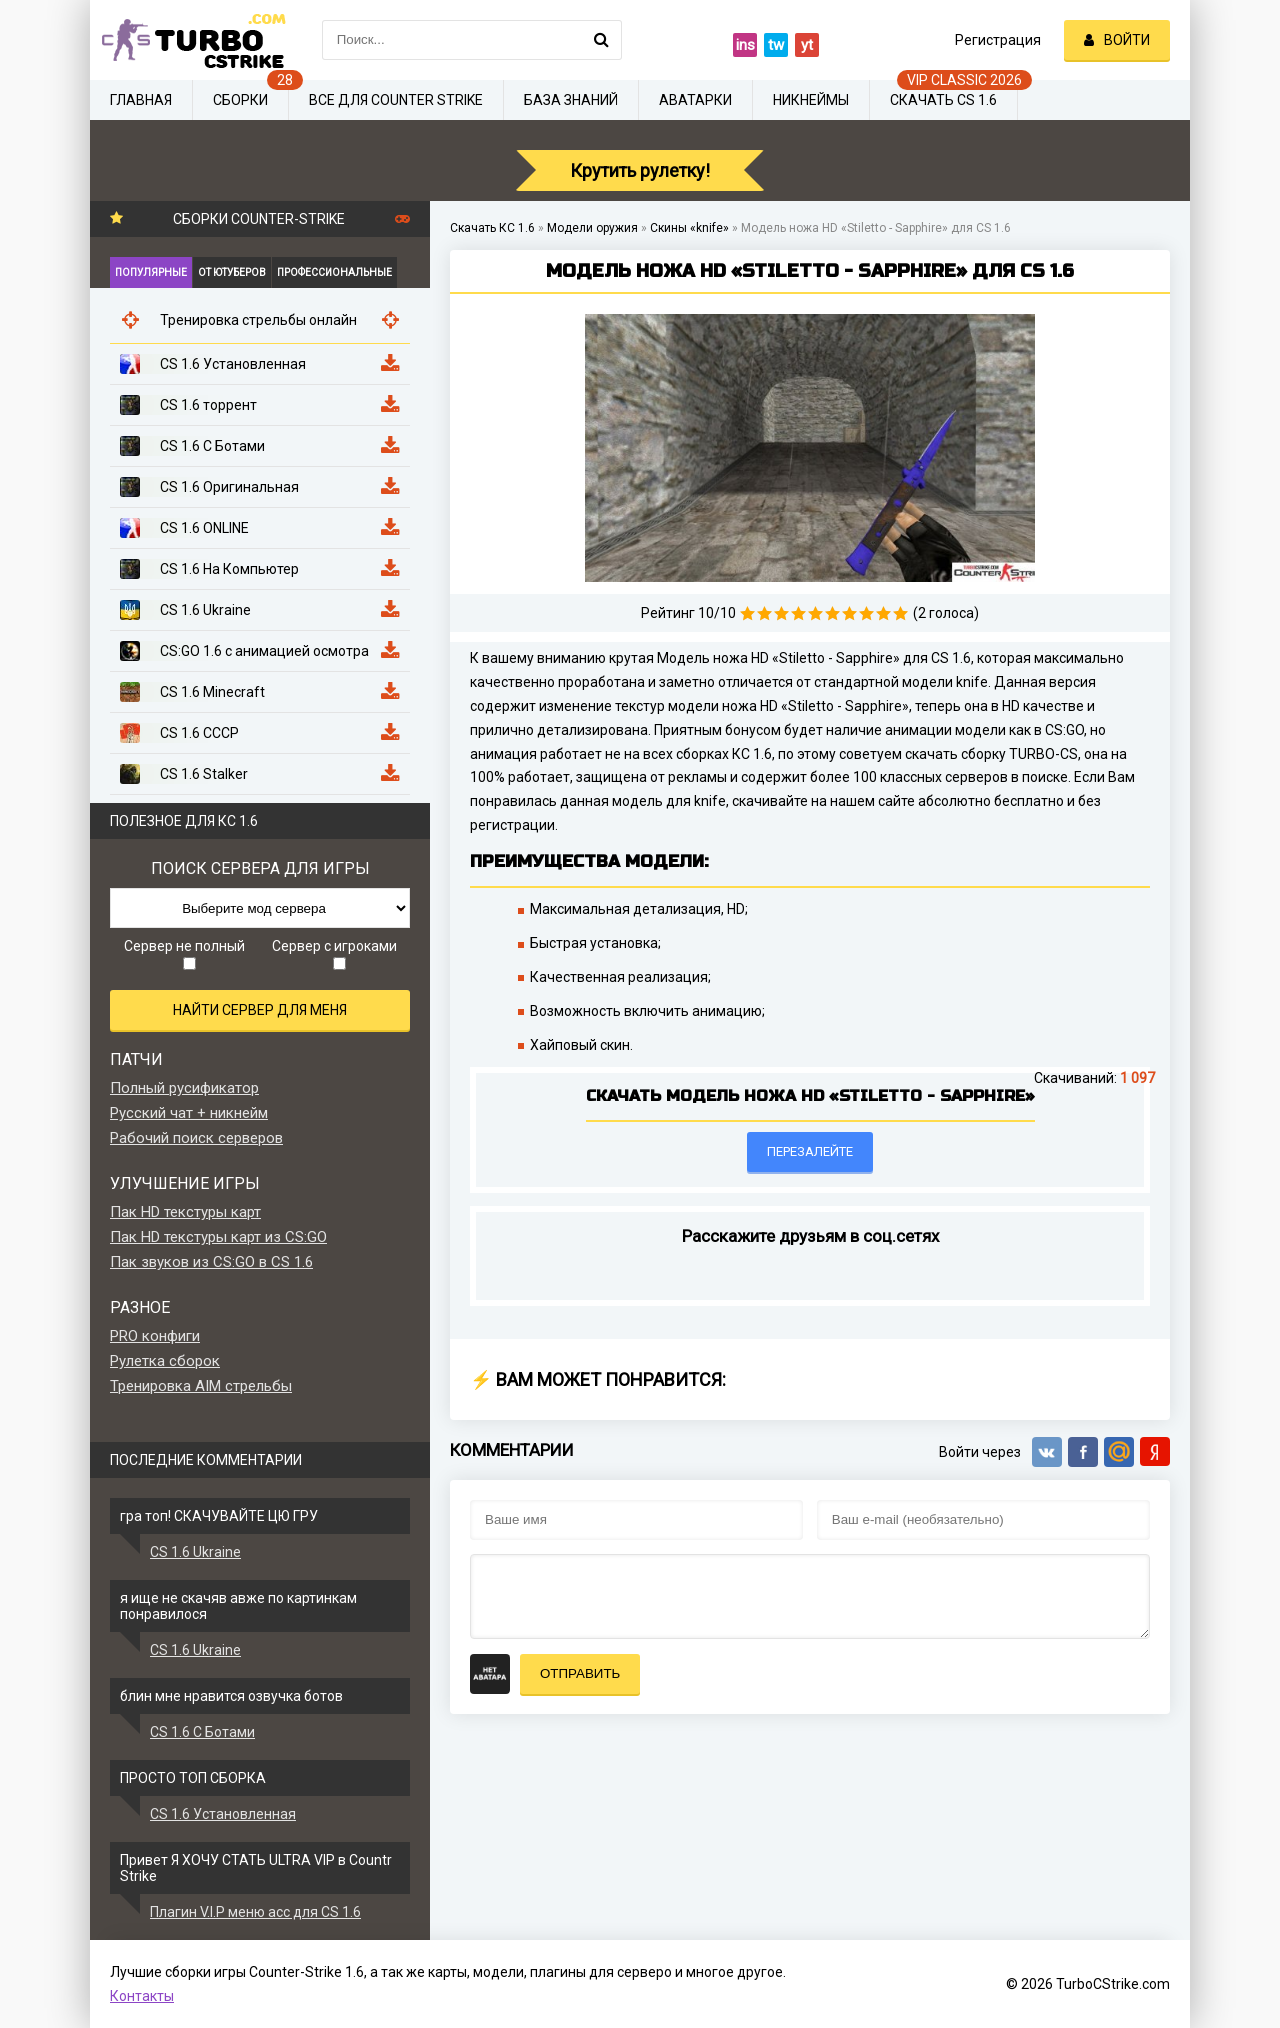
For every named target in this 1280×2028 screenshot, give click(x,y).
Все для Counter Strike (396, 100)
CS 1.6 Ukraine (195, 1552)
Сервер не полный (184, 954)
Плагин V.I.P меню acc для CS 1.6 (255, 1912)
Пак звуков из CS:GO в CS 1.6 (211, 1262)
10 (900, 613)
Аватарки (695, 100)
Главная (141, 100)
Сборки (240, 100)
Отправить (580, 1673)
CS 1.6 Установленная (223, 1814)
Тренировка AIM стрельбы (201, 1386)
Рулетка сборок (165, 1361)
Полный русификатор (184, 1088)
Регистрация (998, 40)
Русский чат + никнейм (189, 1113)
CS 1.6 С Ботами (202, 1732)
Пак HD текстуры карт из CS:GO (218, 1237)
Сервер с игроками (334, 954)
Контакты (142, 1996)
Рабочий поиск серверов (196, 1138)
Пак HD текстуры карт (185, 1212)
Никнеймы (811, 100)
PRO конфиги (155, 1336)
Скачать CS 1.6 (943, 100)
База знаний (571, 100)
